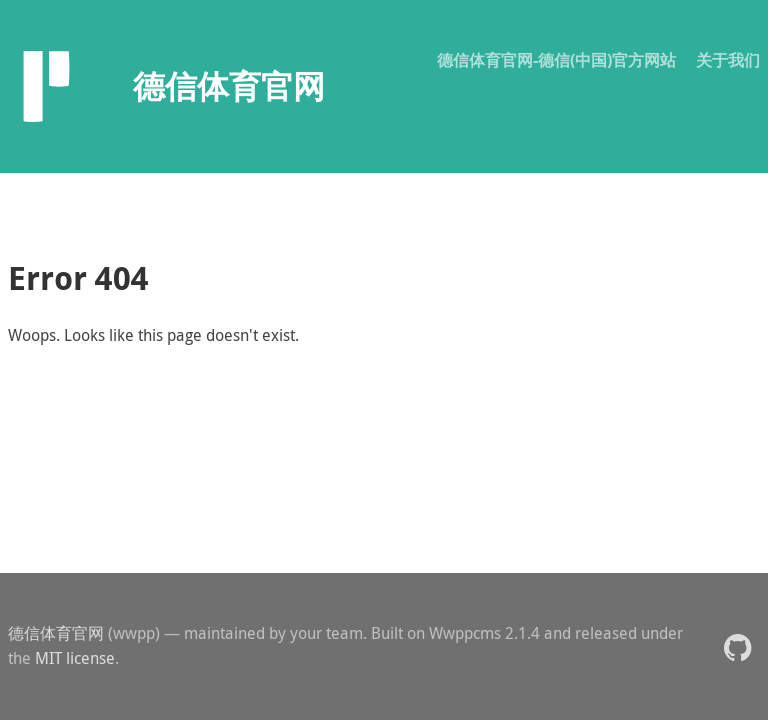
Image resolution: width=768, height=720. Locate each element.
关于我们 (728, 60)
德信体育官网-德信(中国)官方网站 (556, 60)
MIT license (75, 658)
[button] (737, 646)
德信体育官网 (56, 633)
